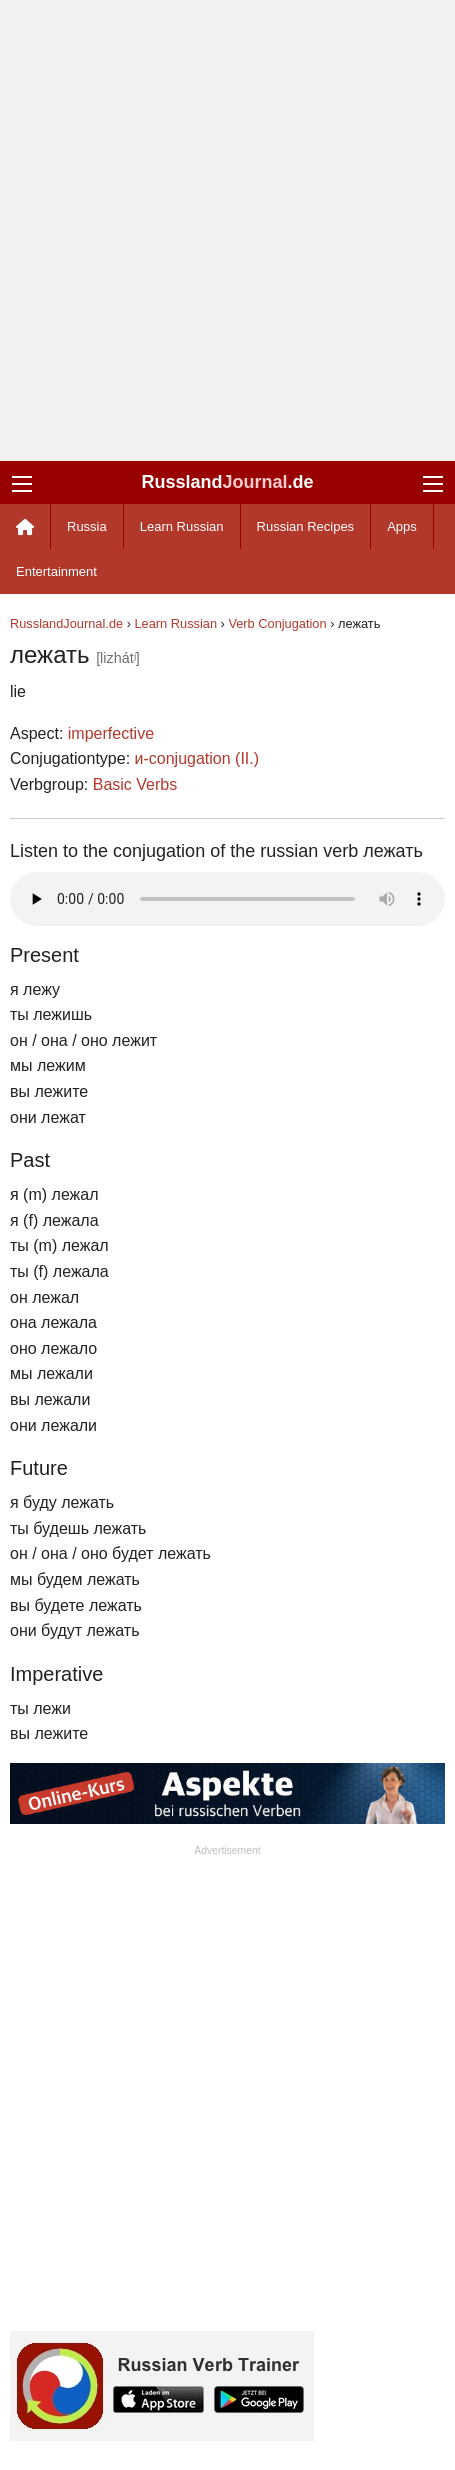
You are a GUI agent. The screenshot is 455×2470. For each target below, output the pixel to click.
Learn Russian (182, 526)
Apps (402, 526)
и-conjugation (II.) (197, 758)
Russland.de (227, 482)
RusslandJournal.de (66, 623)
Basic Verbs (135, 784)
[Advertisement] (227, 230)
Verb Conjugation (277, 623)
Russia (87, 526)
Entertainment (56, 571)
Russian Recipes (306, 526)
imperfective (111, 733)
